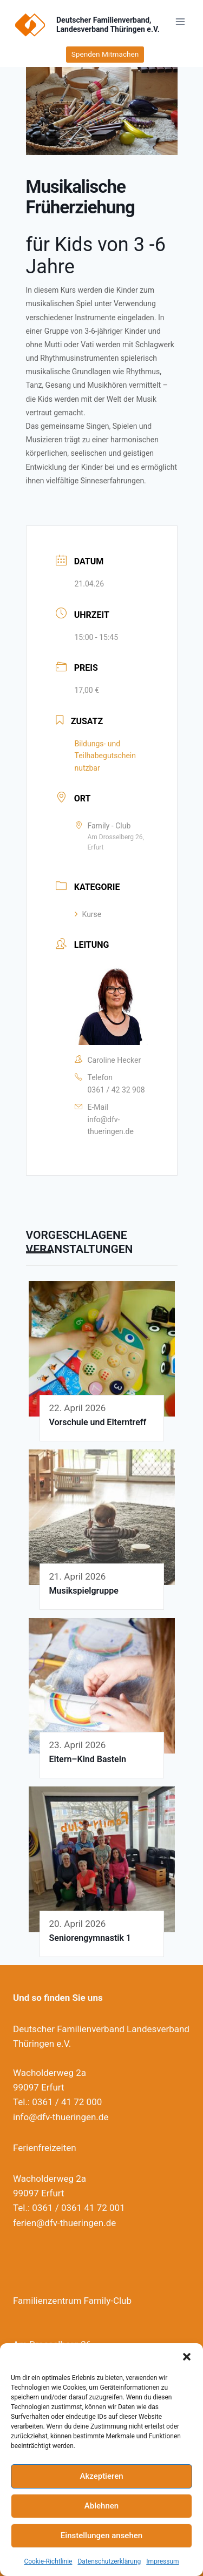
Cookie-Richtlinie (48, 2561)
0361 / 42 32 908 (116, 1089)
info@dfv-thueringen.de (111, 1125)
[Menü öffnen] (180, 21)
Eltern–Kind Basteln (87, 1759)
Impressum (162, 2561)
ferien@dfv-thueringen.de (64, 2222)
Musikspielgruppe (84, 1591)
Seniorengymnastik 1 (90, 1938)
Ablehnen (101, 2506)
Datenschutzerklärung (109, 2561)
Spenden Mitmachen (105, 54)
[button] (186, 2356)
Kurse (88, 914)
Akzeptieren (101, 2476)
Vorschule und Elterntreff (98, 1422)
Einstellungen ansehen (101, 2535)
